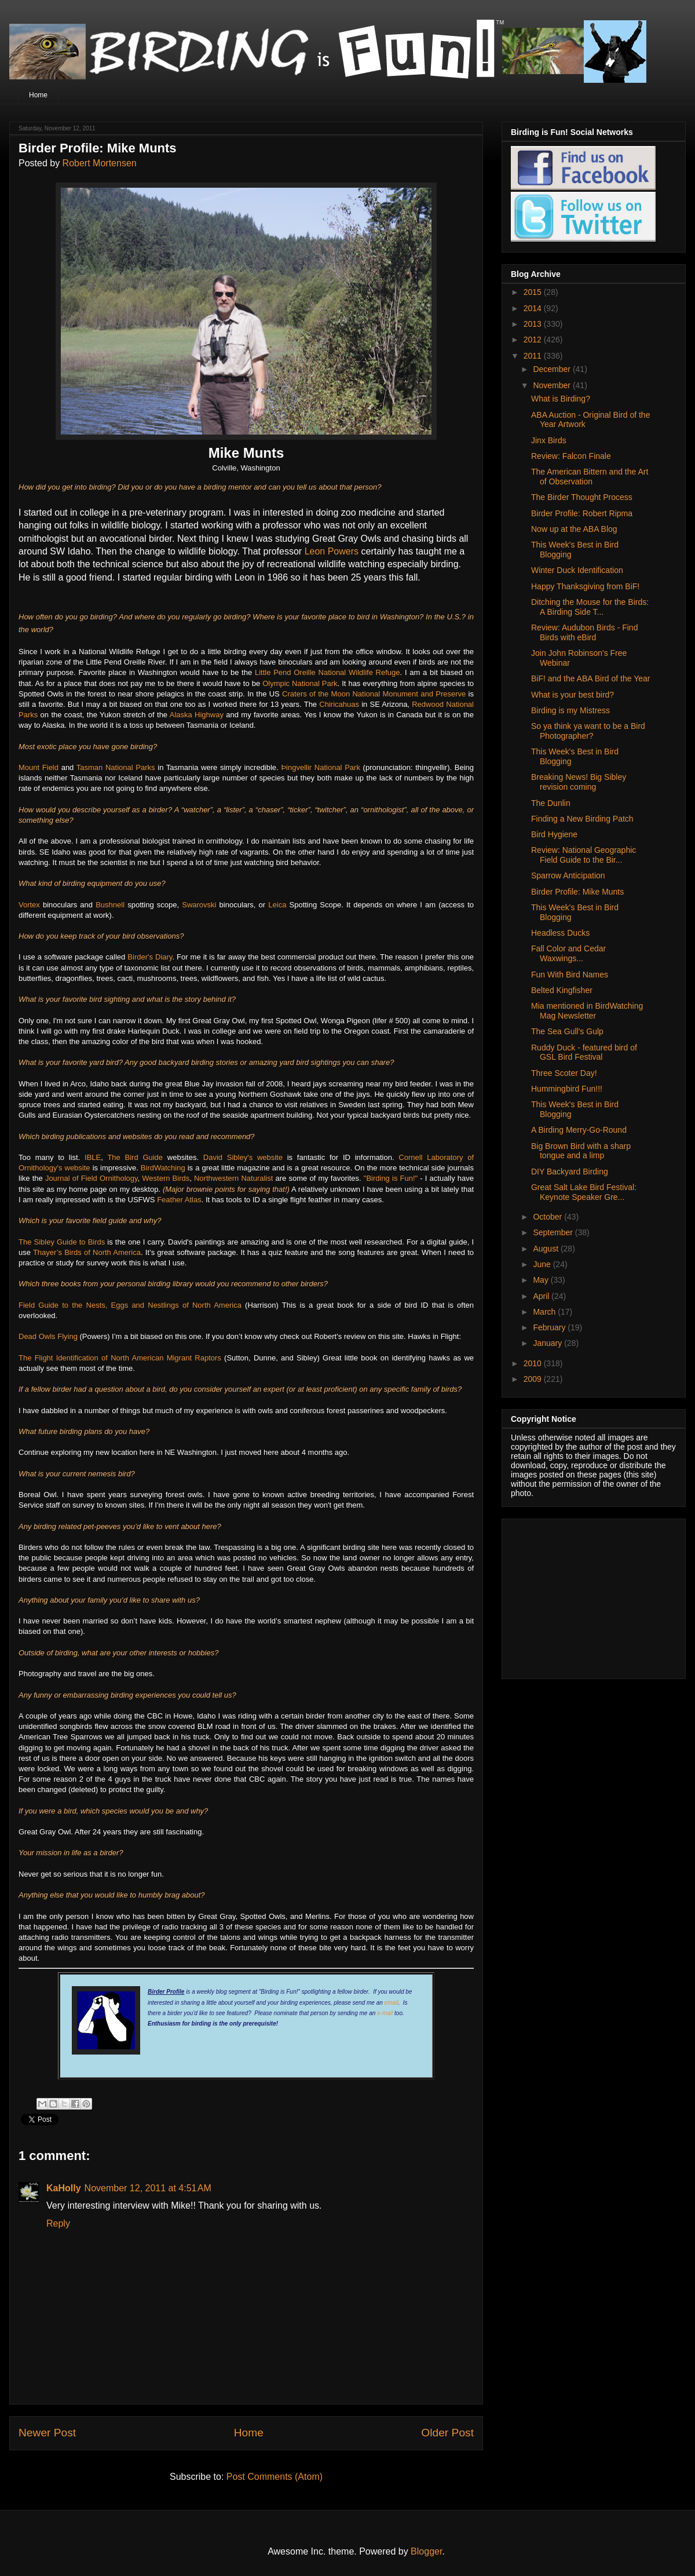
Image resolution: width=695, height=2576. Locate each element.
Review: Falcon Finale (571, 456)
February (550, 1327)
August (546, 1248)
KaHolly (63, 2188)
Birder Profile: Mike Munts (577, 891)
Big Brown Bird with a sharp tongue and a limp (581, 1151)
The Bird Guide (135, 1157)
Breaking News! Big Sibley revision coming (578, 781)
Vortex (29, 904)
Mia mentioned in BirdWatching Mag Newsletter (587, 1010)
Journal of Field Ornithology (91, 1178)
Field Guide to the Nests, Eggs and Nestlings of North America (130, 1305)
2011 (534, 355)
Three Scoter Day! (564, 1073)
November (552, 385)
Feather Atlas (179, 1199)
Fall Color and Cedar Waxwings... (568, 953)
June (543, 1264)
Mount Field (38, 767)
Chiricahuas (339, 704)
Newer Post (47, 2433)
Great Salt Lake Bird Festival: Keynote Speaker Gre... (584, 1192)
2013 (534, 324)
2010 (534, 1363)
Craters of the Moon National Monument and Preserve (374, 693)
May (541, 1280)
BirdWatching (163, 1167)
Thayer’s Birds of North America (87, 1252)
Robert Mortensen (100, 163)
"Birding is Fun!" (391, 1178)
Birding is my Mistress (570, 710)
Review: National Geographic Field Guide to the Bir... (583, 854)
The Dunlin (550, 803)
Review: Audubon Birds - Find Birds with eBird (584, 632)
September (554, 1232)
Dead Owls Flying (48, 1336)
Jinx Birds (548, 440)
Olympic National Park (299, 683)
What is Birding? (560, 398)
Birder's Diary (149, 957)
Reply (58, 2223)
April (542, 1296)
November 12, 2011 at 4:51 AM (148, 2188)
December (552, 369)
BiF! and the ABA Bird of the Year (590, 678)
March (545, 1311)
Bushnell (110, 904)
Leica (277, 904)
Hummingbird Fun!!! (566, 1088)
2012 (534, 339)
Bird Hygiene (554, 834)
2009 (534, 1379)
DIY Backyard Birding (569, 1171)
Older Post (447, 2433)
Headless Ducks (560, 932)
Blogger (426, 2551)
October (548, 1216)
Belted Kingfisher (561, 990)
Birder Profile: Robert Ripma (581, 513)
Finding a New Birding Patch (582, 818)
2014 (534, 308)
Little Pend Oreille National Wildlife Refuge (327, 672)
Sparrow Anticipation (568, 875)
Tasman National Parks (115, 767)
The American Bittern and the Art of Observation (589, 476)
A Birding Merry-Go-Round (579, 1129)
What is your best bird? (572, 694)
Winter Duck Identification (577, 570)
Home (38, 95)
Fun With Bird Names (569, 974)
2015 (534, 292)
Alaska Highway (197, 714)
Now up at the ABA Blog (574, 529)
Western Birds (165, 1178)
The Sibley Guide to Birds (62, 1242)
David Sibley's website (243, 1157)
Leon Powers (332, 551)
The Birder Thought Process (581, 497)
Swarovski (199, 904)
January (548, 1343)
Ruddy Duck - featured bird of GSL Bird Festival (584, 1052)
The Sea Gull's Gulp (567, 1031)
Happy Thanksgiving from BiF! (585, 586)
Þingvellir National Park (322, 767)
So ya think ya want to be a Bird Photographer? (588, 730)
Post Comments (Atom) (274, 2477)
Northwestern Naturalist (233, 1178)
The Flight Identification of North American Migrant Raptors (120, 1357)
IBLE (93, 1157)
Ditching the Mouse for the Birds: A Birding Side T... (590, 606)
